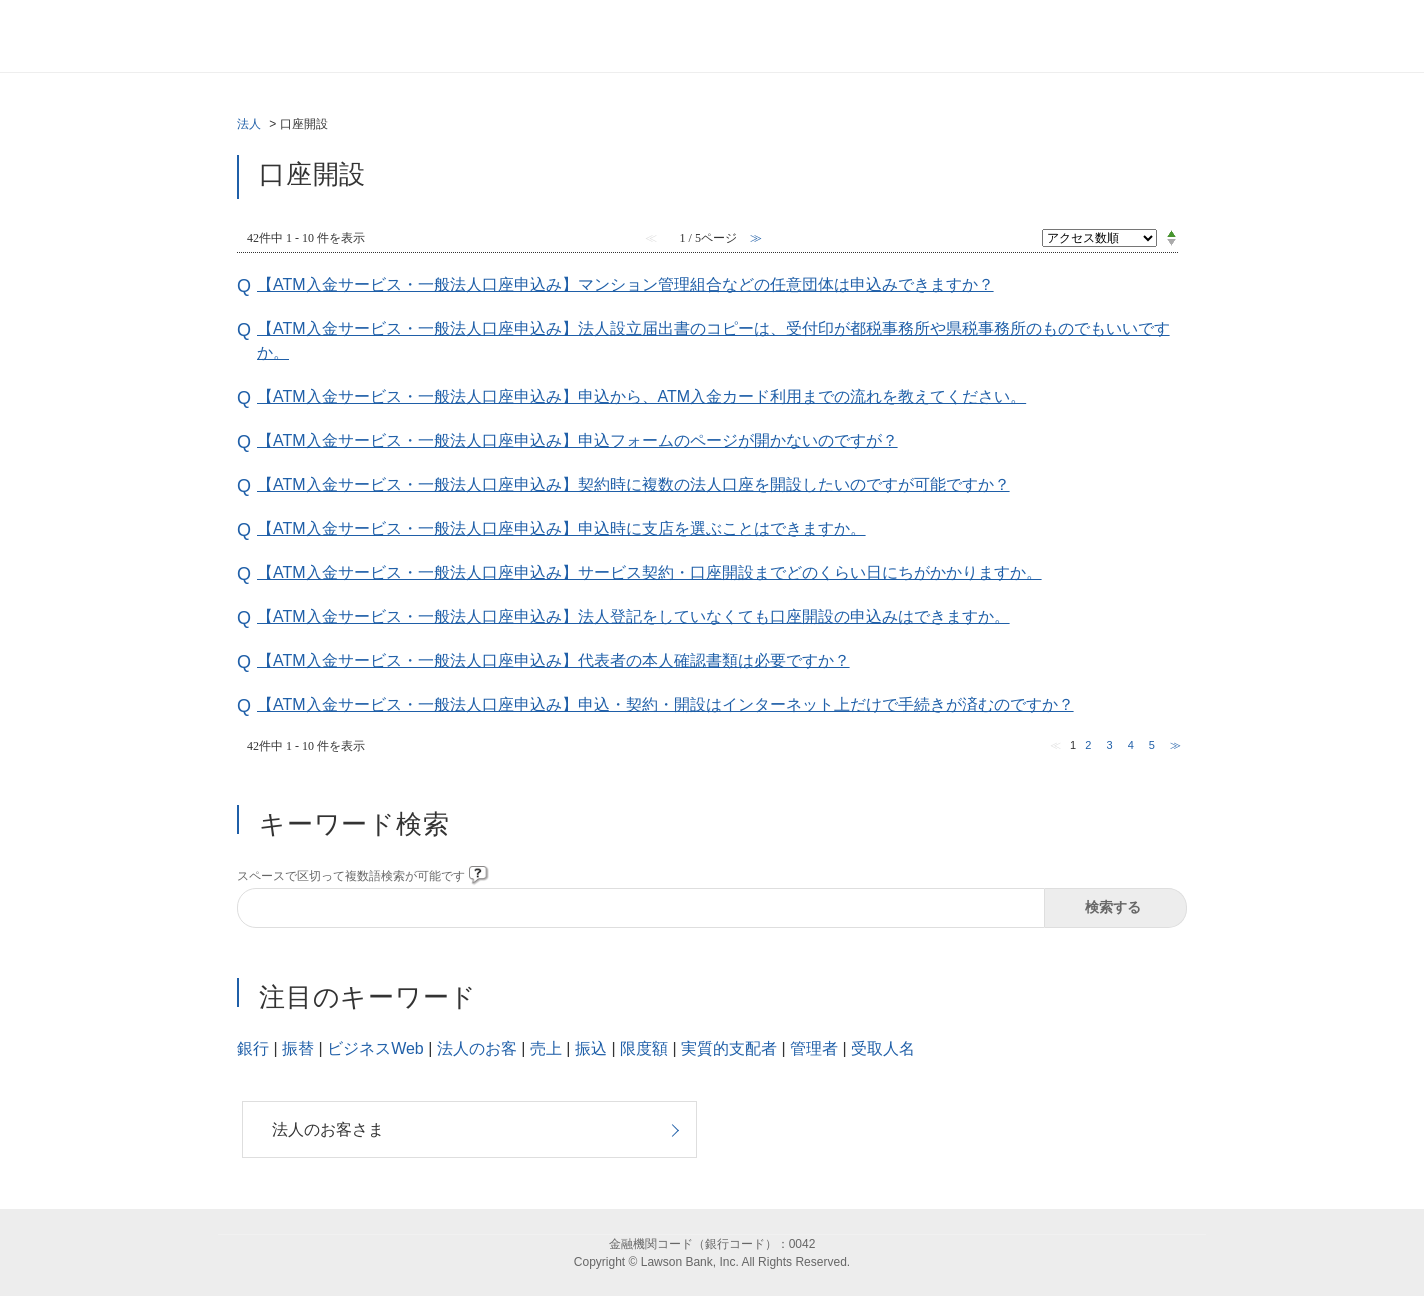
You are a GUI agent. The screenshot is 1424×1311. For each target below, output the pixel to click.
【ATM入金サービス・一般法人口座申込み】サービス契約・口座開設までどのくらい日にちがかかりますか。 (649, 572)
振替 (298, 1048)
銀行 (253, 1048)
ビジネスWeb (375, 1048)
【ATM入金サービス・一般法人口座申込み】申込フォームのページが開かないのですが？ (577, 440)
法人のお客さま (328, 1129)
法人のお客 (477, 1048)
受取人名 (883, 1048)
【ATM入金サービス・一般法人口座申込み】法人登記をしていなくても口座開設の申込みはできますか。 (633, 616)
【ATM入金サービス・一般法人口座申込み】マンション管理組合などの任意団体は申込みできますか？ (625, 284)
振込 (591, 1048)
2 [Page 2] (1088, 745)
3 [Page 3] (1109, 745)
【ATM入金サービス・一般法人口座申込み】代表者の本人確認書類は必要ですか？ (553, 660)
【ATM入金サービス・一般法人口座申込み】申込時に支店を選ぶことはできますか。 (561, 528)
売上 (546, 1048)
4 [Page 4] (1131, 745)
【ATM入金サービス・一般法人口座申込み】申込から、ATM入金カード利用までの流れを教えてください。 (641, 396)
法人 (249, 124)
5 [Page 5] (1152, 745)
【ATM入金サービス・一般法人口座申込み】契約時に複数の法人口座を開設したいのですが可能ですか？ (633, 484)
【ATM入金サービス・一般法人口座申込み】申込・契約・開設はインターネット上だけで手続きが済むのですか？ (665, 704)
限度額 (644, 1048)
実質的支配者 (729, 1048)
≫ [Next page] (1175, 745)
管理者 (814, 1048)
